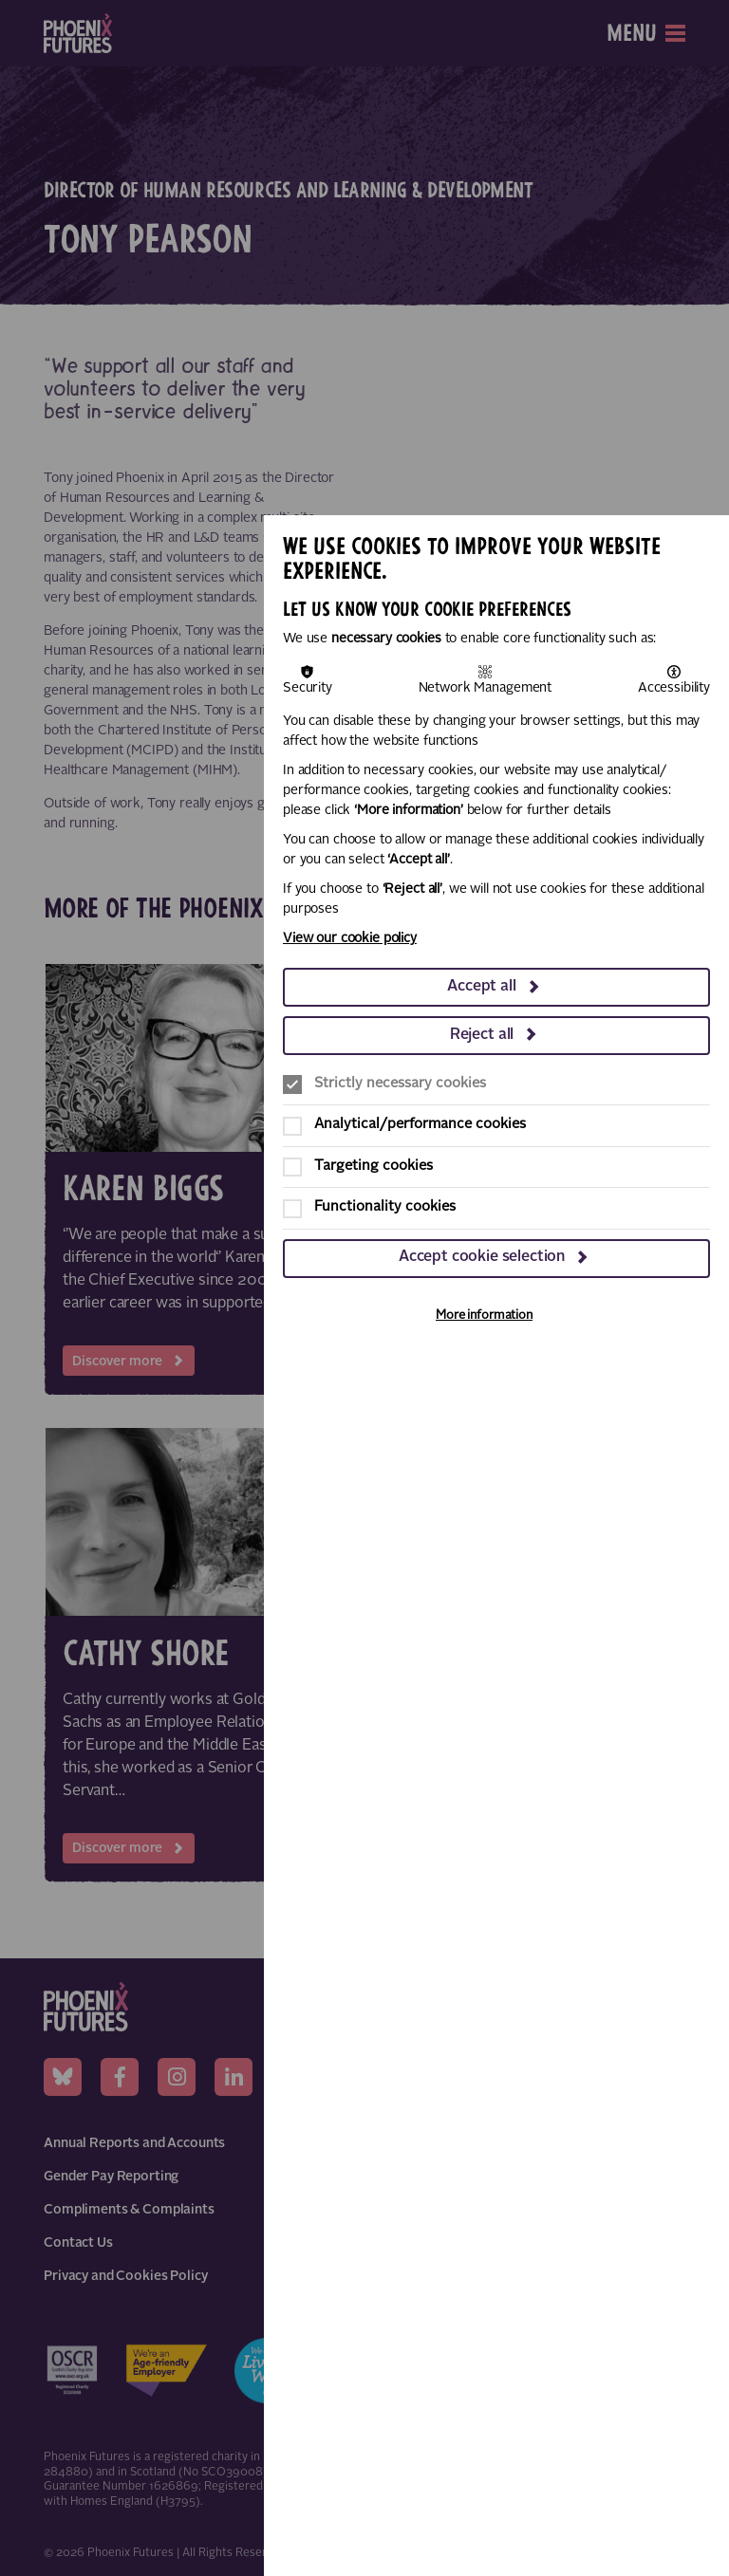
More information (484, 1315)
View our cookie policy (350, 938)
